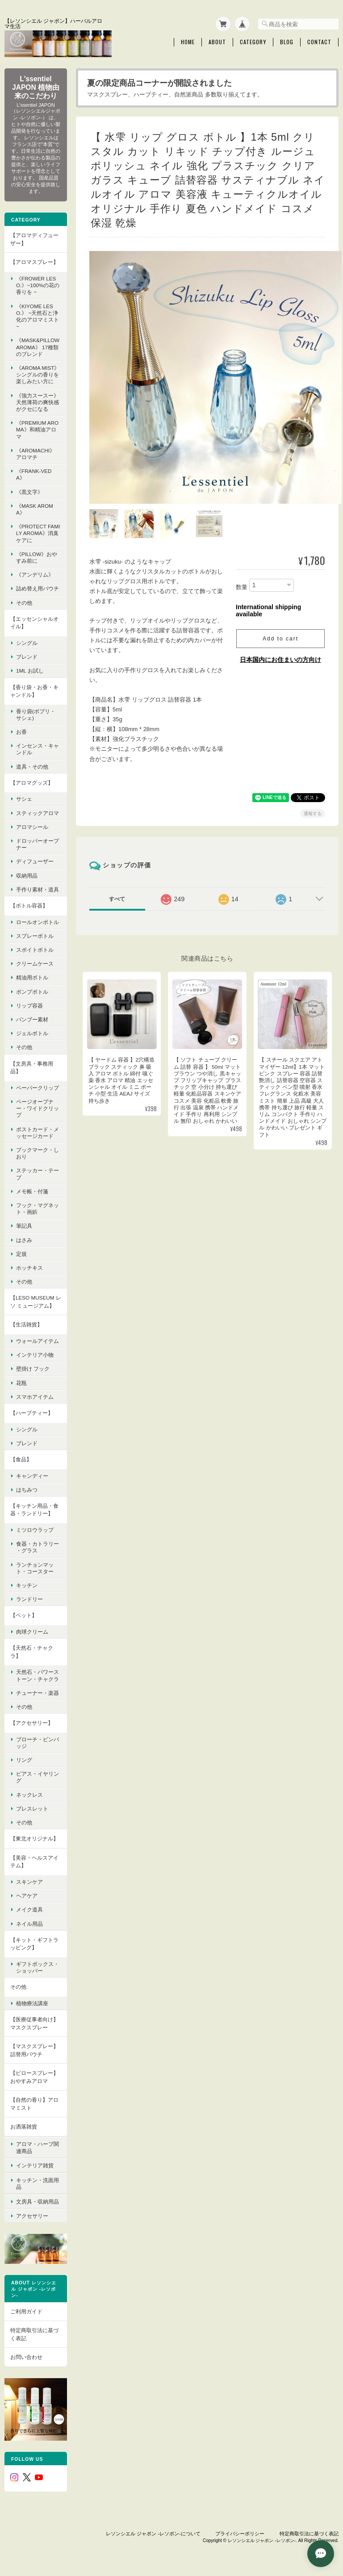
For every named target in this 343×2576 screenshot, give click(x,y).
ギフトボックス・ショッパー (37, 1967)
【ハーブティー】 (31, 1412)
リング (24, 1759)
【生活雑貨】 (26, 1324)
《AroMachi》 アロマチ (35, 453)
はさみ (24, 1239)
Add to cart (280, 622)
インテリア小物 (35, 1354)
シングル (27, 642)
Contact (319, 42)
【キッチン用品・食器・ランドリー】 (34, 1509)
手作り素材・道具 (37, 889)
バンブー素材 (32, 1019)
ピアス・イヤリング (37, 1776)
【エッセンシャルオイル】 (34, 622)
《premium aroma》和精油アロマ (37, 429)
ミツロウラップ (35, 1529)
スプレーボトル (35, 935)
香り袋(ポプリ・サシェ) (35, 713)
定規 (21, 1253)
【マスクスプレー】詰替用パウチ (34, 2050)
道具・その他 (32, 766)
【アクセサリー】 (31, 1722)
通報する (313, 796)
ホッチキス (29, 1267)
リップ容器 (29, 1005)
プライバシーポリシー (239, 2530)
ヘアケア (27, 1895)
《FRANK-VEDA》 (34, 474)
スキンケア (29, 1881)
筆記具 (24, 1225)
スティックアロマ (37, 812)
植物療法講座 (32, 2003)
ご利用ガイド (26, 2307)
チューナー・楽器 (37, 1692)
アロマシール (32, 826)
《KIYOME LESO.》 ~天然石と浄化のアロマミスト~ (37, 315)
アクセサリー (32, 2212)
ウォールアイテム (37, 1340)
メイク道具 (29, 1909)
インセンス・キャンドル (37, 748)
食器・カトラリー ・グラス (37, 1546)
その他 (24, 602)
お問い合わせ (26, 2353)
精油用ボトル (32, 977)
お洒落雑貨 (23, 2126)
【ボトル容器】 (29, 905)
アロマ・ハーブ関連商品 (37, 2146)
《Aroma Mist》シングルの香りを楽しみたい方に (37, 374)
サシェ (24, 798)
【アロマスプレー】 (34, 261)
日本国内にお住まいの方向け (280, 642)
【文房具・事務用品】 (31, 1067)
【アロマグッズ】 (31, 782)
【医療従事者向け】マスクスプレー (34, 2023)
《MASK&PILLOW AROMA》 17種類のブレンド (37, 346)
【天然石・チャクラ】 (31, 1651)
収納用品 (27, 875)
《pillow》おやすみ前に (36, 557)
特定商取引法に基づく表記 (34, 2331)
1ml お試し (30, 670)
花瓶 (21, 1382)
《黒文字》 (29, 491)
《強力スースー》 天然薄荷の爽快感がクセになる (37, 401)
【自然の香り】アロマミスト (34, 2103)
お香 (21, 731)
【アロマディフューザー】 (34, 239)
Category (253, 42)
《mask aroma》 (34, 508)
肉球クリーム (32, 1631)
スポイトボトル (35, 949)
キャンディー (32, 1475)
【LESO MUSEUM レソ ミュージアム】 (35, 1301)
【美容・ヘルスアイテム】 (34, 1861)
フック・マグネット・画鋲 (37, 1208)
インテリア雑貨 (35, 2163)
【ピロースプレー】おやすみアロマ (34, 2076)
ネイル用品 (29, 1923)
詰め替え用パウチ (37, 588)
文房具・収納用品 (37, 2198)
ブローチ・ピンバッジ (37, 1741)
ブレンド (27, 656)
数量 (241, 570)
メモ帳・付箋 (32, 1191)
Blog (286, 42)
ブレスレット (32, 1808)
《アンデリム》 (35, 574)
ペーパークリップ (37, 1087)
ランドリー (29, 1599)
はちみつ (27, 1489)
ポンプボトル (32, 991)
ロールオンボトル (37, 921)
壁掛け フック (33, 1368)
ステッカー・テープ (37, 1173)
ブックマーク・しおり (37, 1152)
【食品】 (21, 1459)
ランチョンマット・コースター (35, 1567)
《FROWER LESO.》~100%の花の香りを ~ (37, 284)
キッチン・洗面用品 (37, 2181)
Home (188, 42)
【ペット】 (23, 1615)
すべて (117, 882)
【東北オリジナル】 (34, 1838)
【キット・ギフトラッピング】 (34, 1943)
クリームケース (35, 963)
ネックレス (29, 1794)
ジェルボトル (32, 1033)
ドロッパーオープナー (37, 843)
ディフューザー (35, 861)
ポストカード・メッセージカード (37, 1131)
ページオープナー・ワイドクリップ (37, 1107)
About (217, 42)
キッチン (27, 1585)
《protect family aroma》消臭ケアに (38, 532)
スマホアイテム (35, 1396)
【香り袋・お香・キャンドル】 (34, 690)
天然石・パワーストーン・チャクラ (37, 1675)
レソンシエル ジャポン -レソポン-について (153, 2530)
